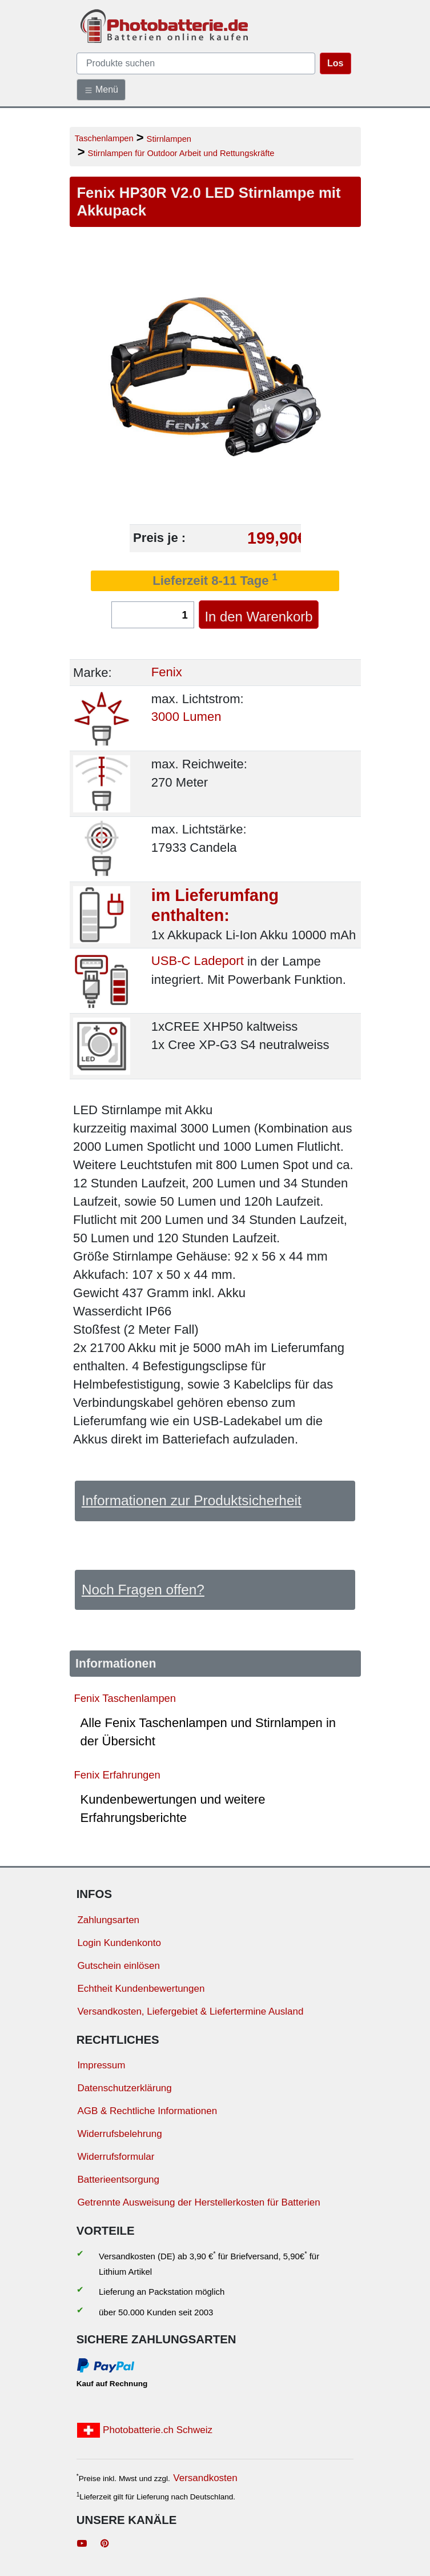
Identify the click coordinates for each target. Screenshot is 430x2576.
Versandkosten (205, 2478)
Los (335, 63)
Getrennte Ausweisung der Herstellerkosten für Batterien (198, 2202)
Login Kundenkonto (119, 1942)
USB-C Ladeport (197, 961)
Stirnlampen (169, 138)
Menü (101, 90)
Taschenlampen (104, 138)
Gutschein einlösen (118, 1965)
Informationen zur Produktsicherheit (192, 1500)
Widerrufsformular (115, 2156)
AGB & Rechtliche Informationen (147, 2111)
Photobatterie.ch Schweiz (144, 2430)
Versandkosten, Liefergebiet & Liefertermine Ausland (190, 2011)
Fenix (166, 672)
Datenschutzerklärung (124, 2088)
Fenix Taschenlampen (125, 1698)
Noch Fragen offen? (143, 1589)
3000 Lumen (186, 717)
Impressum (101, 2065)
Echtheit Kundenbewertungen (140, 1988)
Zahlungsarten (108, 1920)
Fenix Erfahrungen (117, 1775)
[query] (196, 63)
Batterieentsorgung (118, 2179)
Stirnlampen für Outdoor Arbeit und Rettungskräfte (181, 153)
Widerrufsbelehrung (119, 2133)
